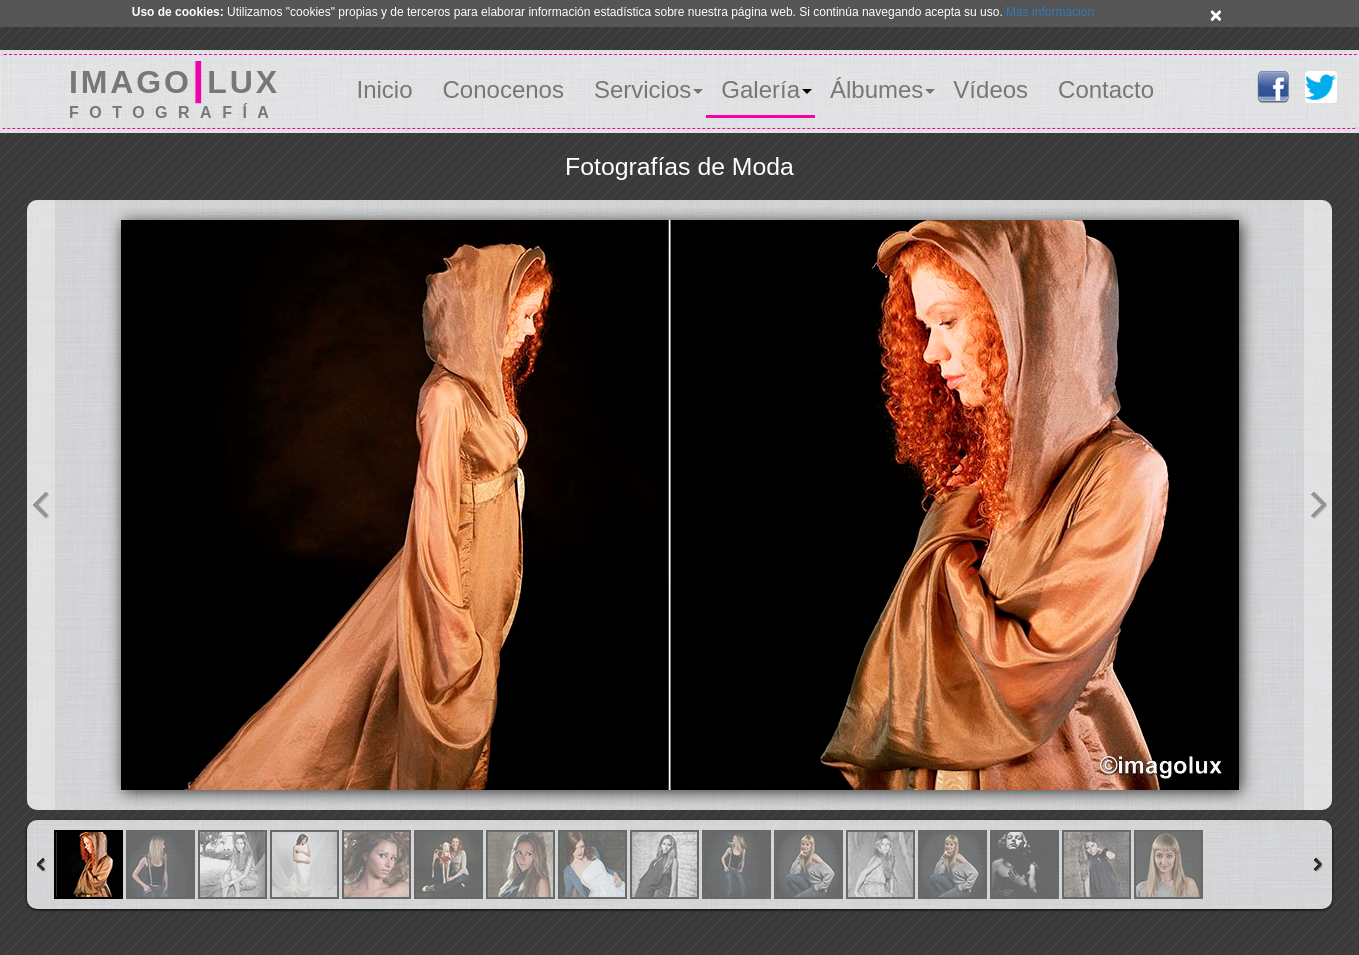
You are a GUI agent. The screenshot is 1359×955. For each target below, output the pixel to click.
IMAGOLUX (174, 90)
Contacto (1106, 89)
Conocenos (503, 89)
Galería (760, 89)
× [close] (1216, 14)
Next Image (1318, 505)
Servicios (642, 89)
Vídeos (990, 89)
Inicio (384, 89)
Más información (1050, 12)
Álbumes (876, 89)
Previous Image (41, 505)
